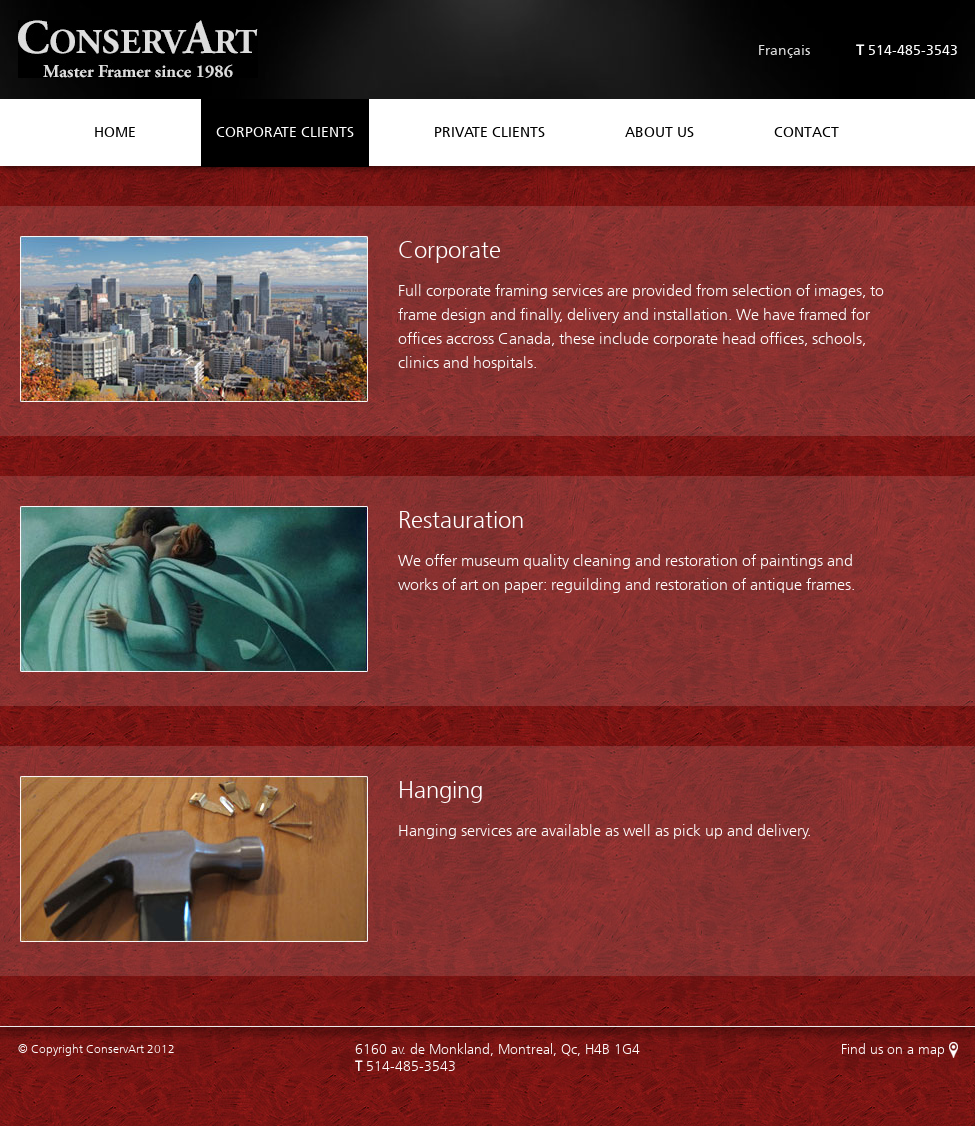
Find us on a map (893, 1049)
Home (115, 132)
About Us (659, 132)
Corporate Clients (285, 132)
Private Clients (489, 132)
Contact (806, 132)
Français (784, 50)
